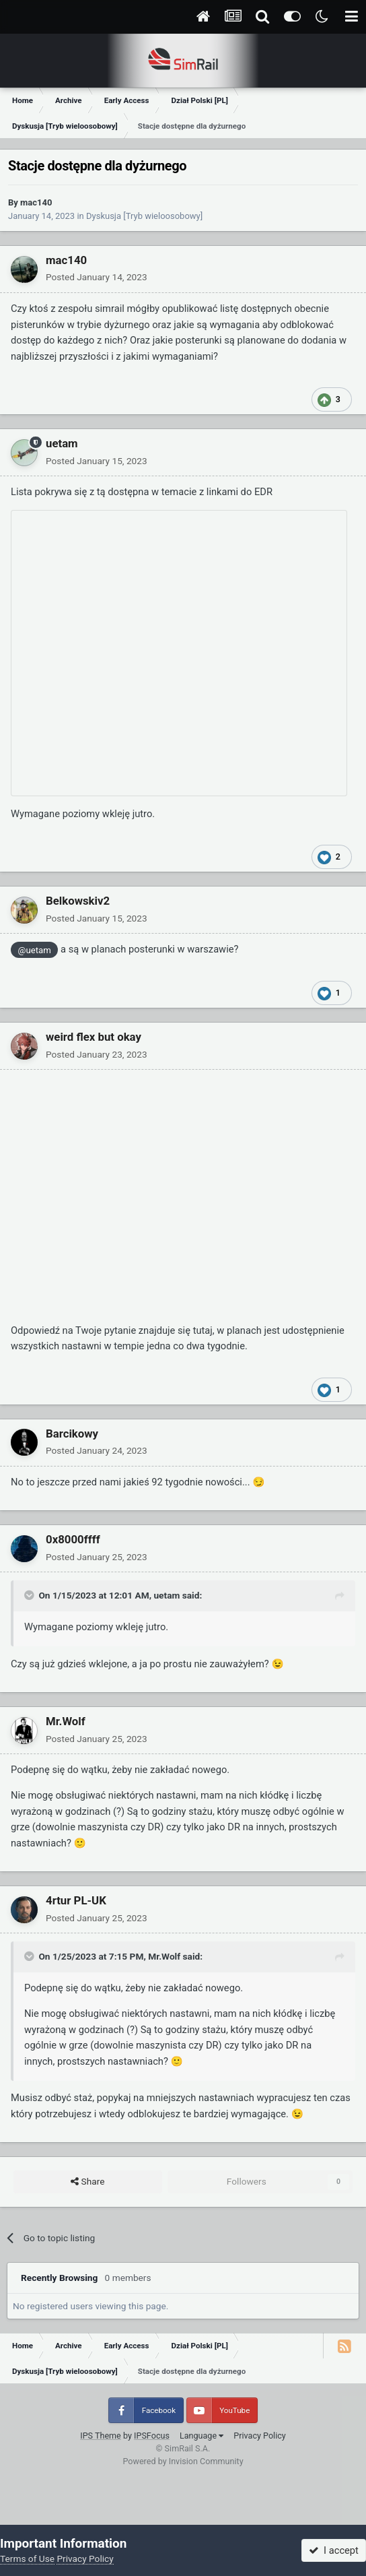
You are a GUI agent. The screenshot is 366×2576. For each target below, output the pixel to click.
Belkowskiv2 (78, 900)
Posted (96, 276)
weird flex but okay (93, 1036)
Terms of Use (27, 2558)
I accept (334, 2550)
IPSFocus (152, 2435)
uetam (62, 443)
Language (201, 2435)
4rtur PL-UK (76, 1900)
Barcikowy (72, 1433)
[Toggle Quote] (30, 1595)
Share (87, 2182)
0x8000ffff (73, 1539)
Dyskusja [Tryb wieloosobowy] (144, 216)
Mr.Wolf (65, 1721)
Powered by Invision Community (182, 2461)
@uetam (34, 950)
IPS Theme (100, 2435)
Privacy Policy (259, 2435)
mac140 (36, 202)
